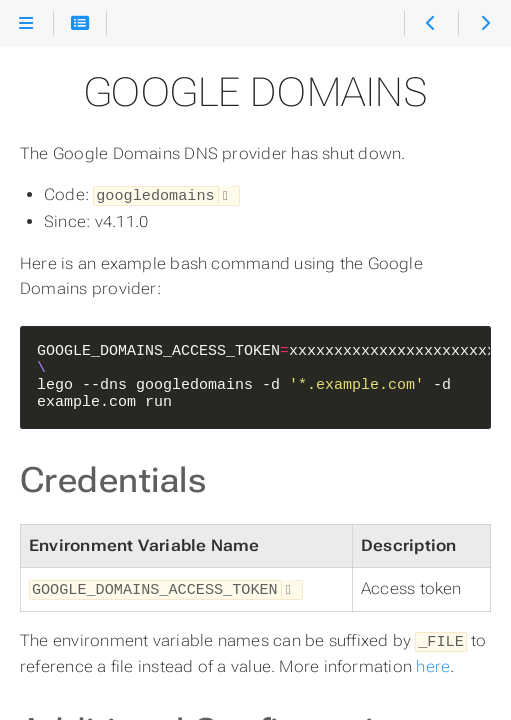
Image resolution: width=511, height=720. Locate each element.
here (433, 662)
